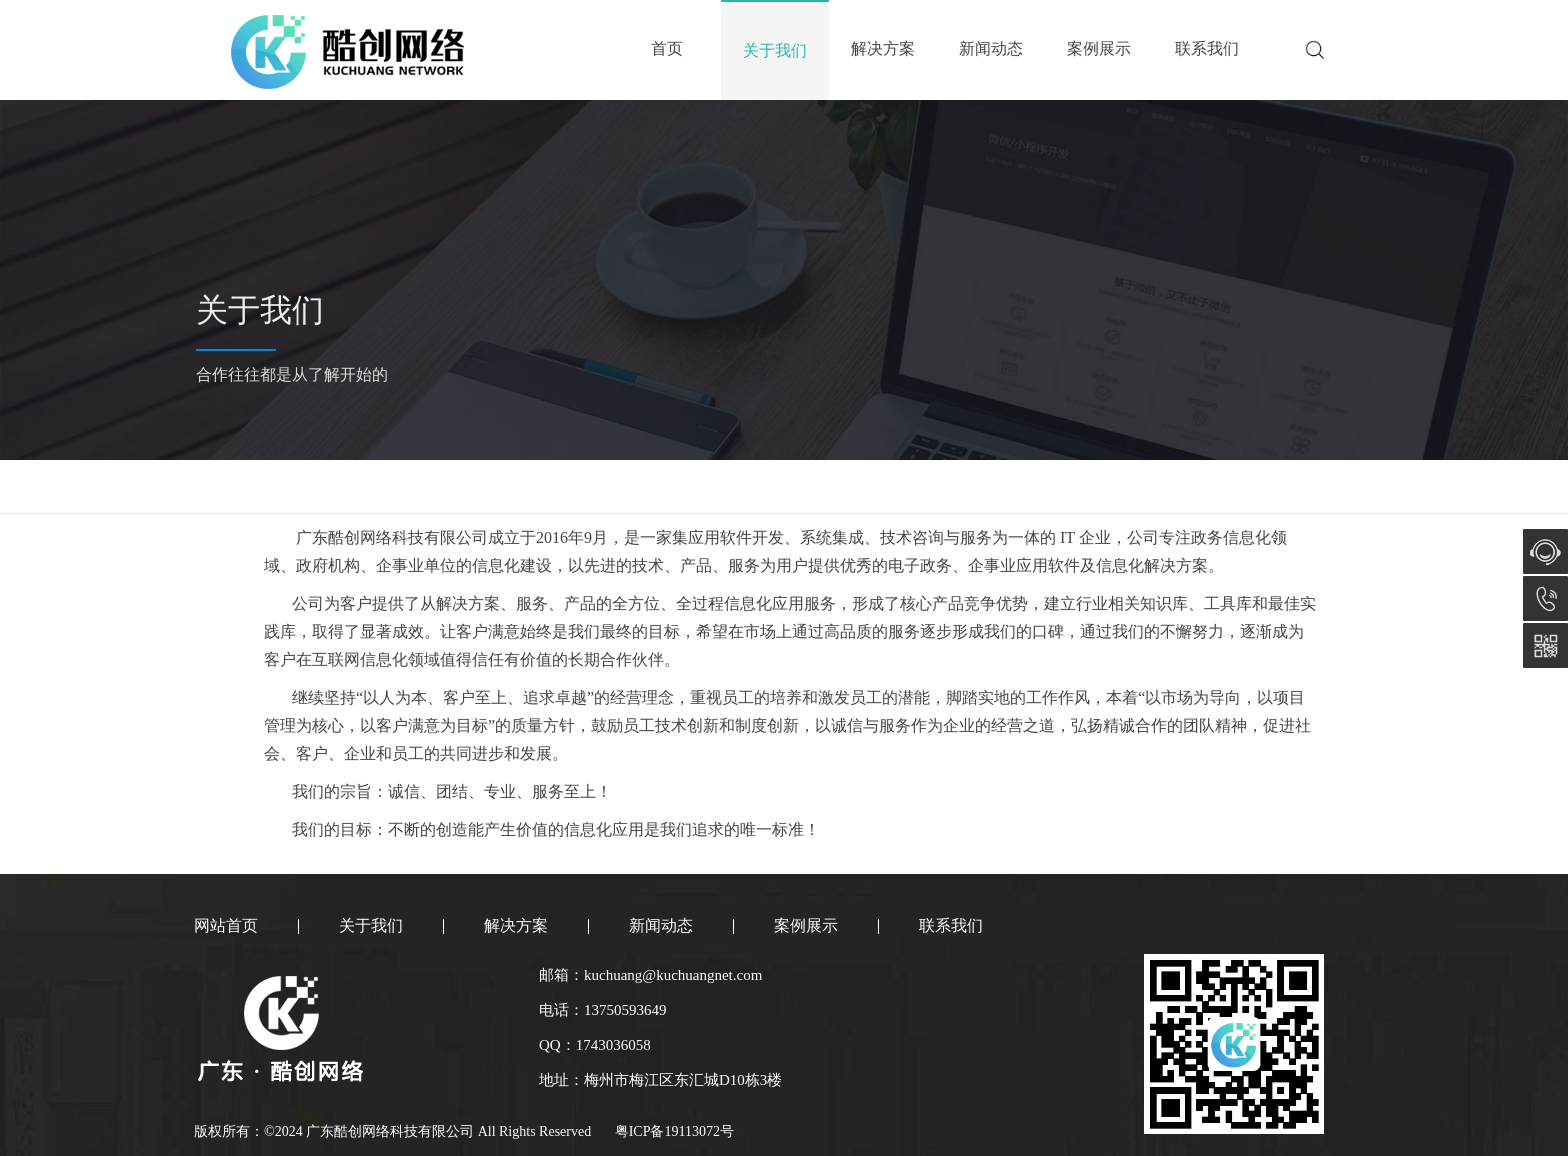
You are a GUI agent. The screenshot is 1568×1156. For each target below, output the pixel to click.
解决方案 (883, 48)
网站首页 (226, 925)
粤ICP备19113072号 (674, 1131)
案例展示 (1099, 48)
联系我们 (1207, 48)
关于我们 (775, 50)
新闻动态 (991, 48)
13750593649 (1545, 598)
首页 (667, 48)
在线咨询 (1545, 551)
